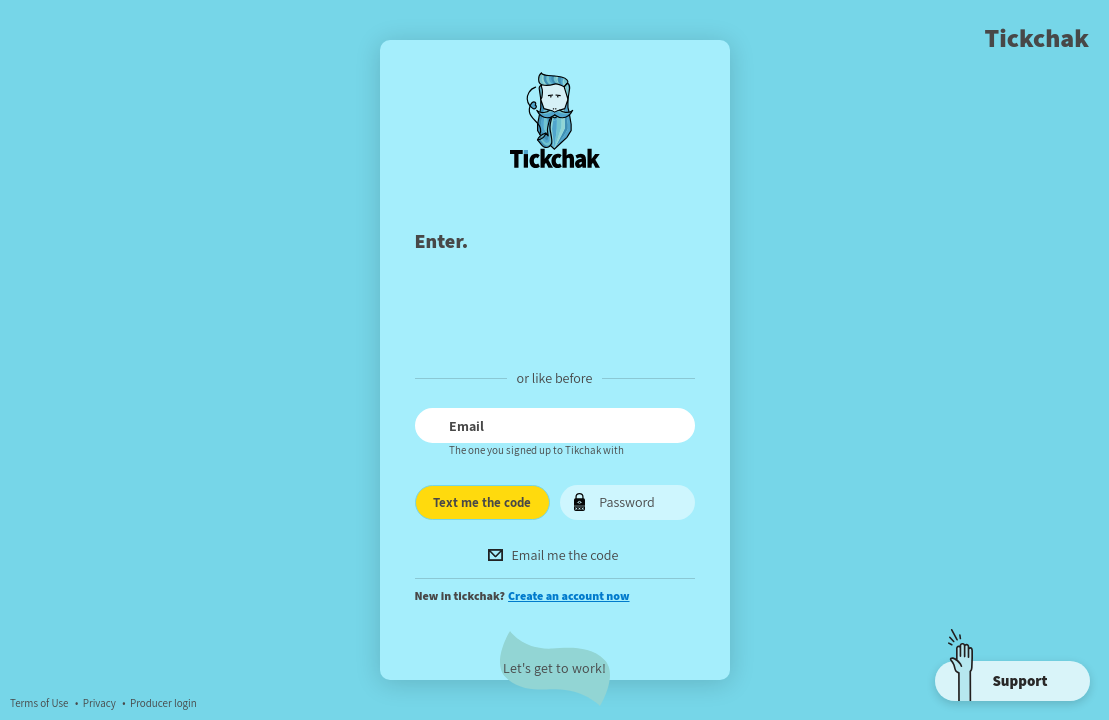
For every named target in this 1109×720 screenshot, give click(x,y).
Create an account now (568, 595)
